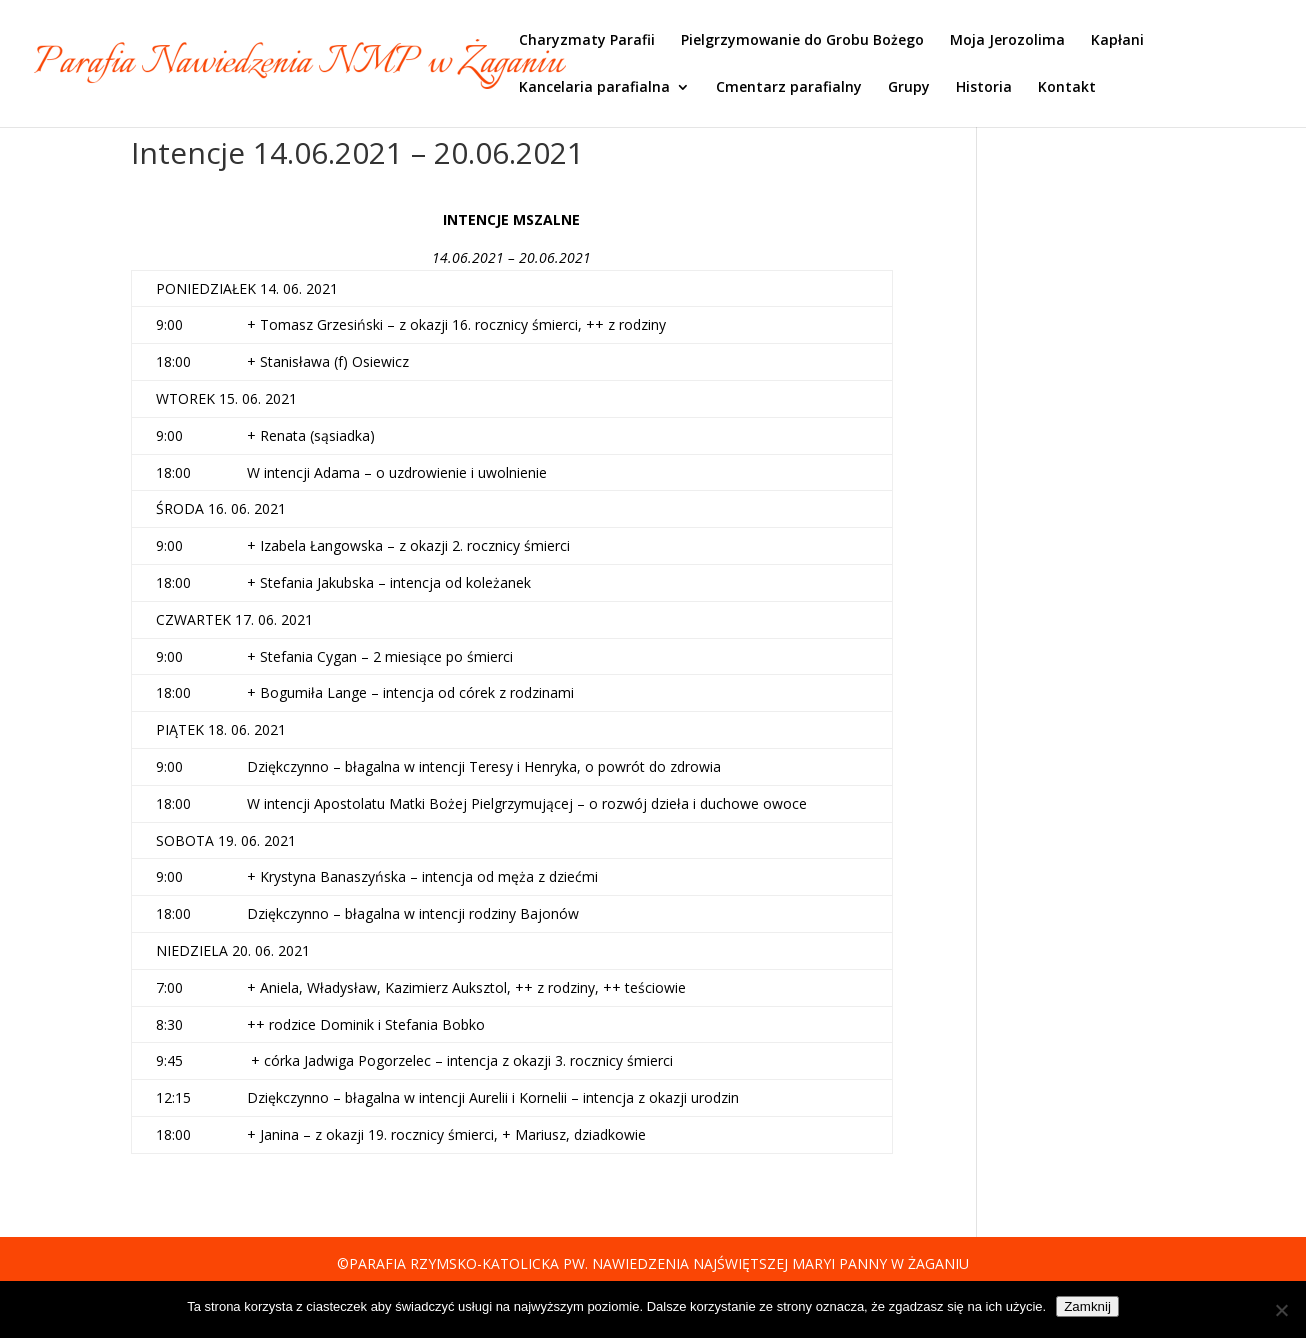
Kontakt (1067, 88)
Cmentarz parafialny (789, 88)
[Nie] (1281, 1310)
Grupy (909, 88)
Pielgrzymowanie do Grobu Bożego (802, 41)
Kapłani (1117, 41)
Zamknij (1087, 1306)
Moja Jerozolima (1007, 41)
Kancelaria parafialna (594, 88)
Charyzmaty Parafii (587, 41)
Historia (984, 88)
